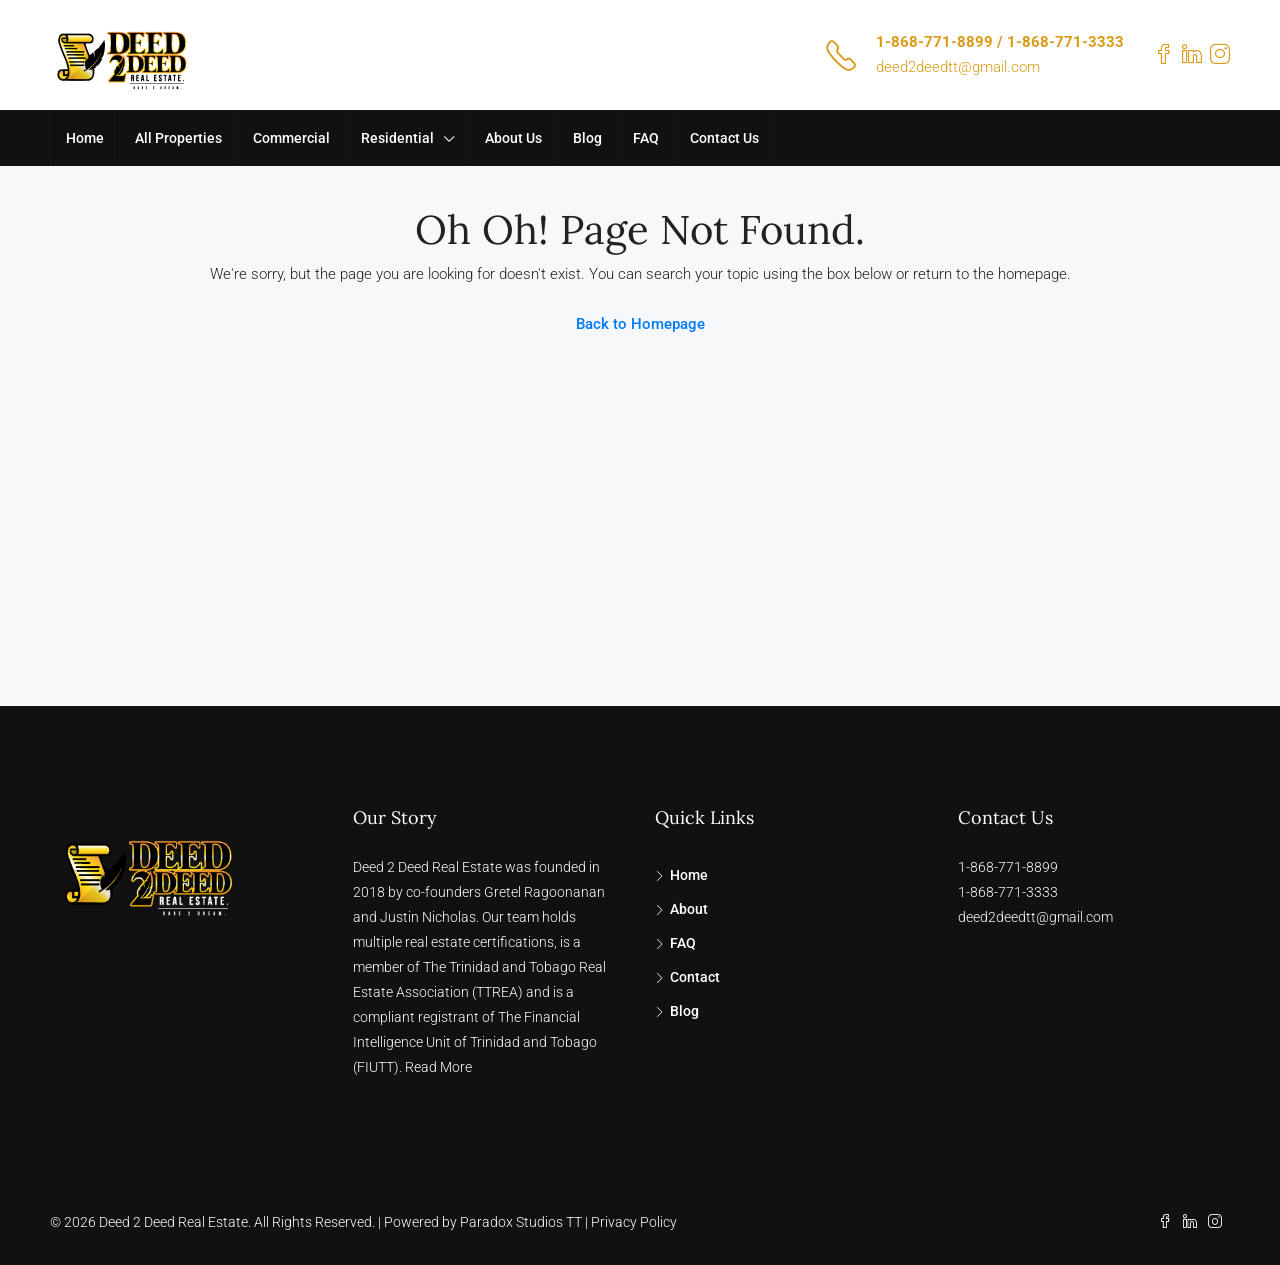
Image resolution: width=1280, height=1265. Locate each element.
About (689, 909)
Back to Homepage (640, 324)
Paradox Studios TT (521, 1222)
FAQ (646, 138)
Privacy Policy (634, 1222)
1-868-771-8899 (1008, 867)
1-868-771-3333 (1008, 892)
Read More (438, 1067)
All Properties (178, 138)
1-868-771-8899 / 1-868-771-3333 (1000, 42)
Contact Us (724, 138)
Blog (587, 138)
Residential (397, 138)
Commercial (291, 138)
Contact (695, 977)
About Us (513, 138)
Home (85, 138)
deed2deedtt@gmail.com (958, 67)
